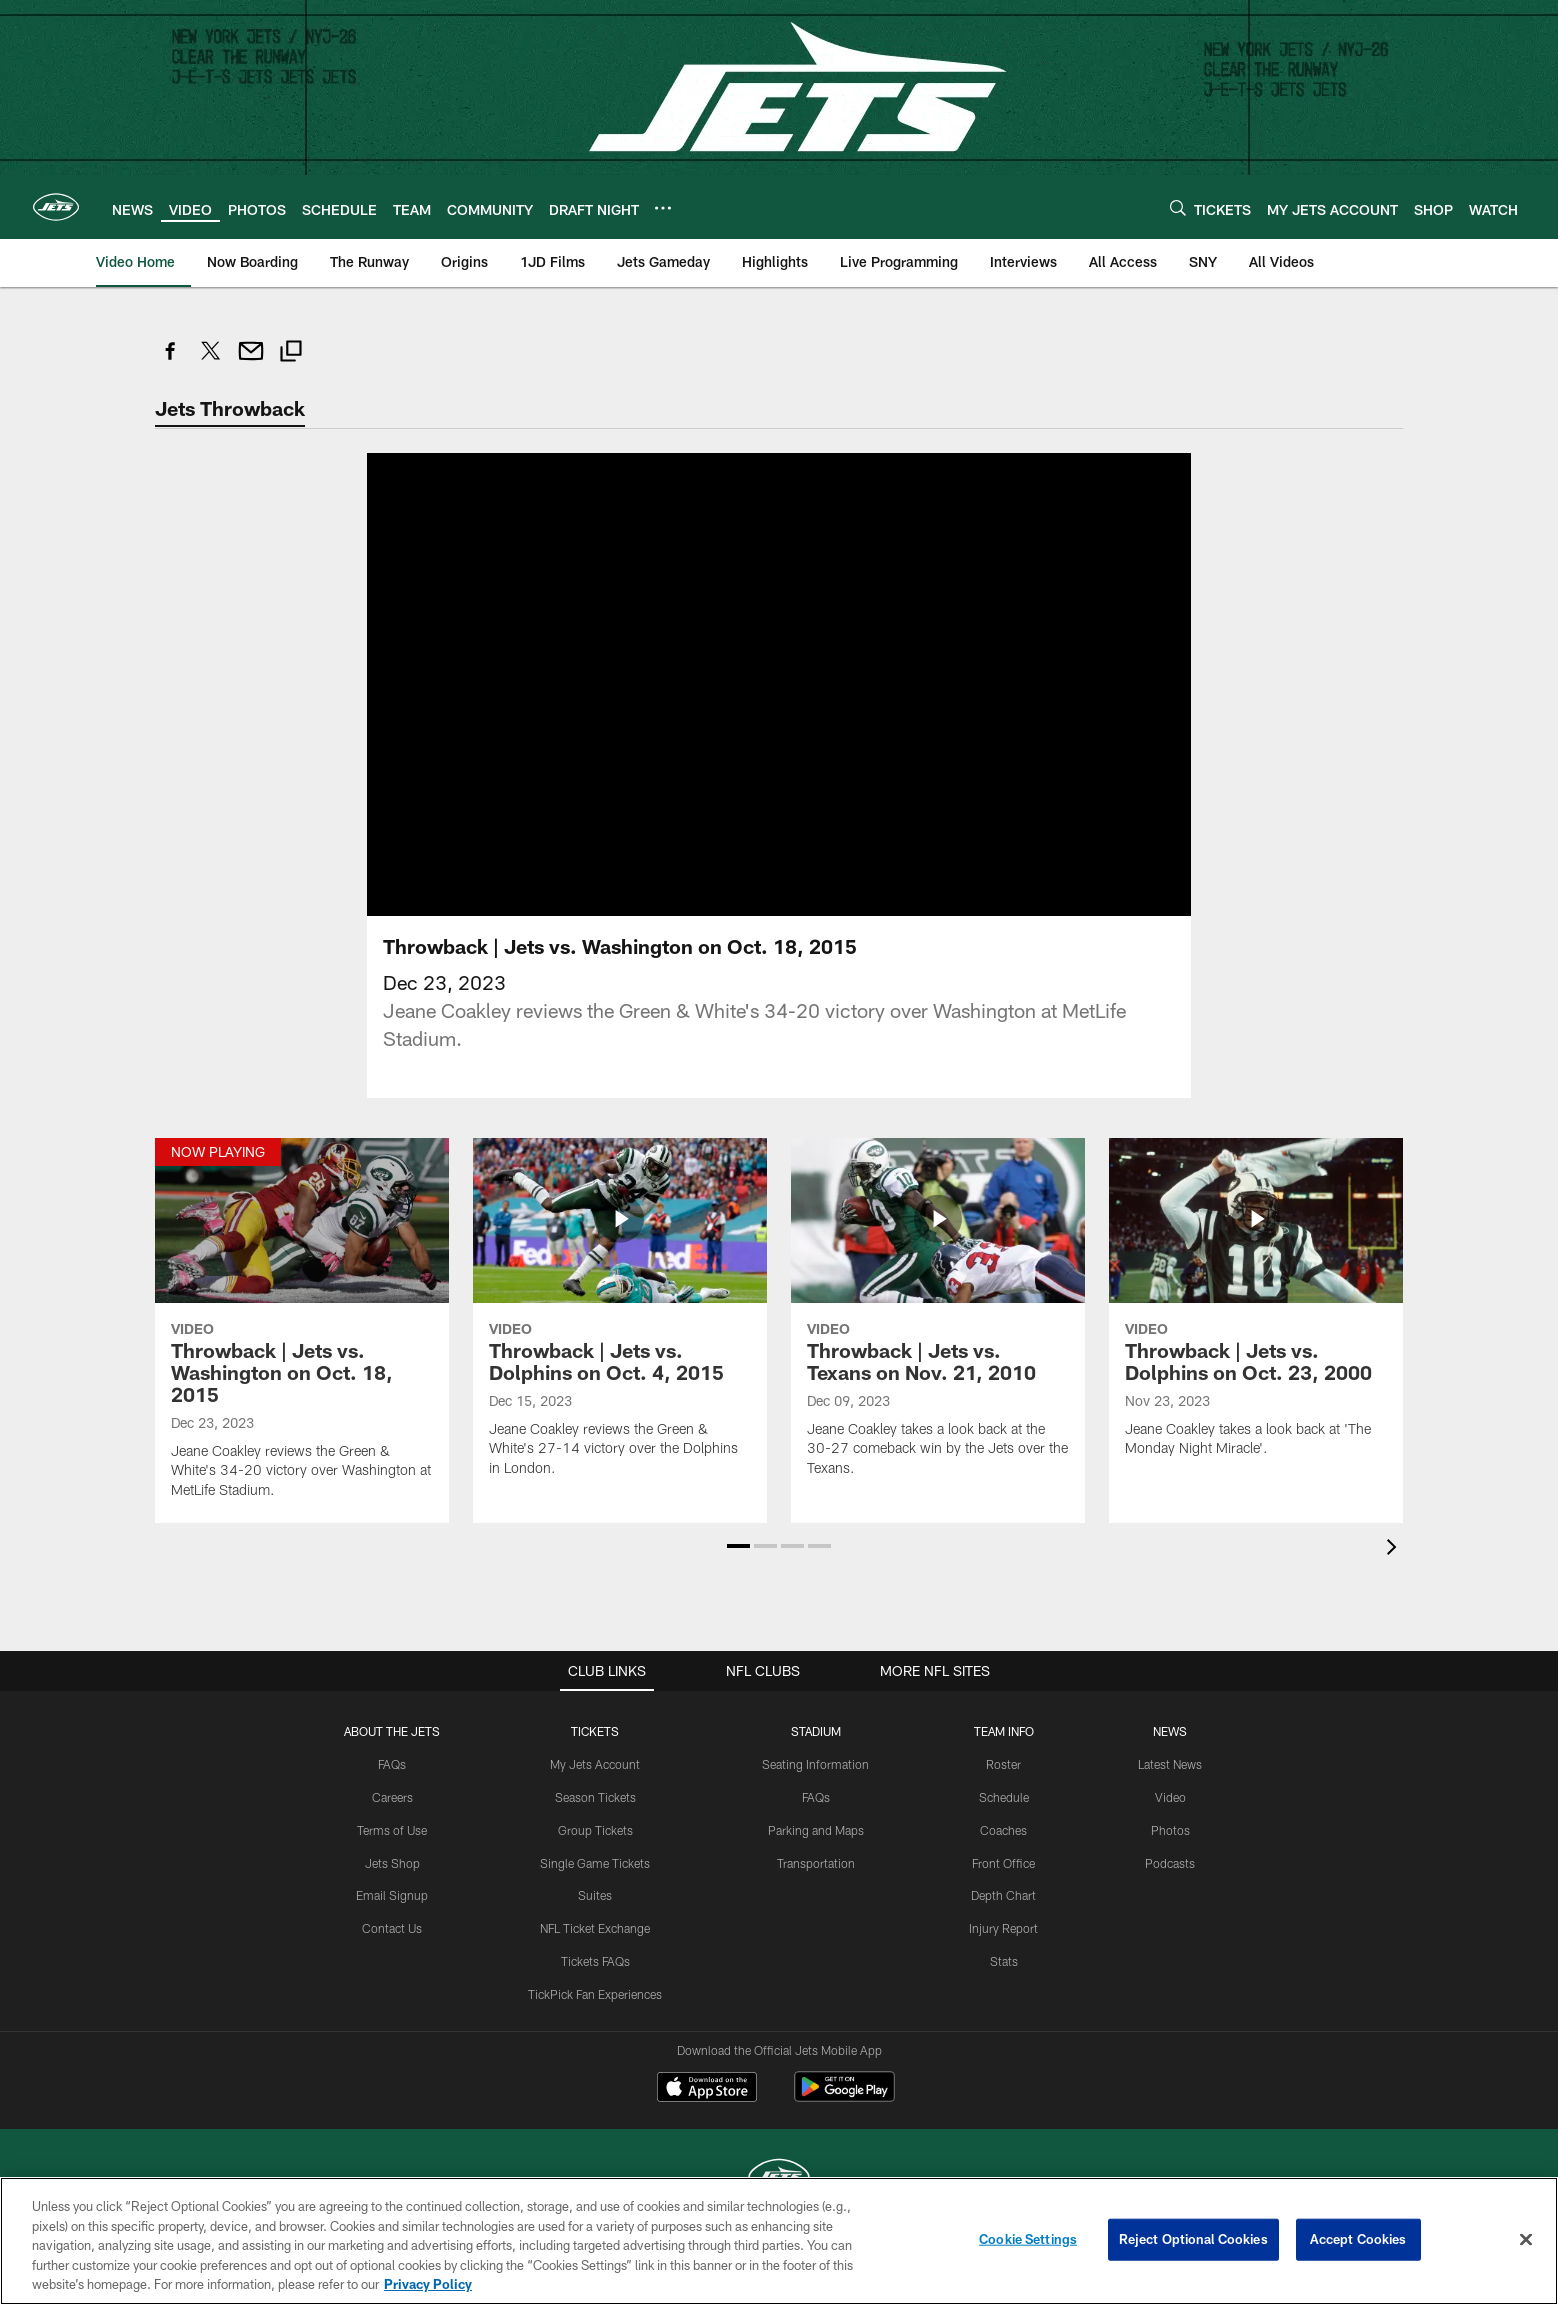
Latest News (1170, 1764)
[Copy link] (291, 353)
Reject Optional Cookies (1193, 2239)
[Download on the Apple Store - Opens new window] (707, 2089)
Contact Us (392, 1928)
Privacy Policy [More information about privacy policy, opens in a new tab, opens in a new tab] (428, 2284)
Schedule (1004, 1797)
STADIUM (816, 1731)
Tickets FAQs (595, 1961)
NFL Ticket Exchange (595, 1928)
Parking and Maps (816, 1829)
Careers (392, 1797)
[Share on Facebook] (171, 361)
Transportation (816, 1862)
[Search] (1178, 207)
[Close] (1526, 2240)
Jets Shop (392, 1862)
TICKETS (595, 1731)
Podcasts (1170, 1862)
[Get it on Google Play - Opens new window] (844, 2096)
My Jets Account (595, 1764)
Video (1170, 1797)
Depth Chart (1003, 1895)
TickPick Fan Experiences (595, 1993)
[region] (779, 2241)
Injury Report (1003, 1928)
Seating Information (815, 1764)
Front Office (1003, 1862)
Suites (595, 1895)
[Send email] (251, 361)
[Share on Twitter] (211, 361)
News (1170, 1731)
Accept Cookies (1358, 2239)
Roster (1003, 1764)
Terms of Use (392, 1829)
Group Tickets (595, 1829)
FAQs (392, 1764)
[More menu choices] (663, 208)
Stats (1004, 1961)
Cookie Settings (1028, 2239)
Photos (1170, 1829)
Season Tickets (595, 1797)
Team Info (1004, 1731)
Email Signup (392, 1895)
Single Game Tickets (595, 1862)
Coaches (1003, 1829)
